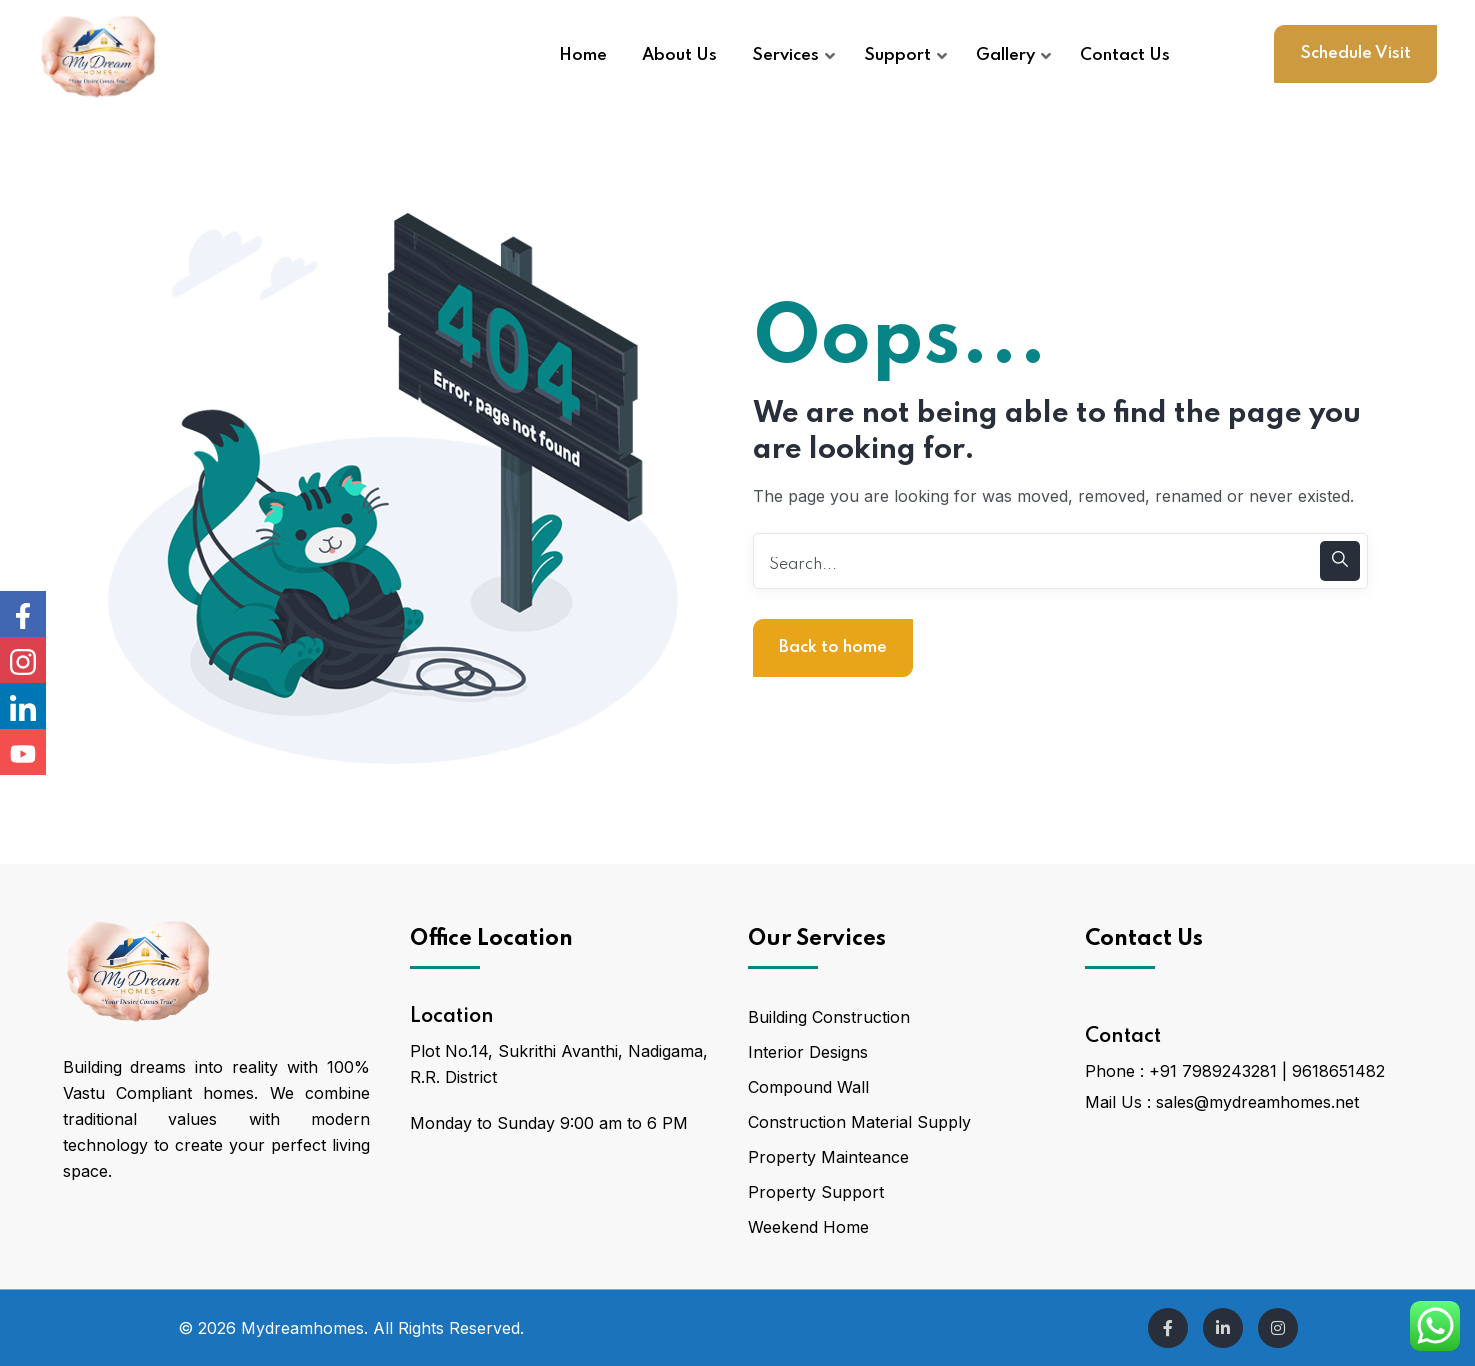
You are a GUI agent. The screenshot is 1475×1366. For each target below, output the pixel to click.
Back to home (833, 647)
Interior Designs (808, 1052)
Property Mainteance (828, 1157)
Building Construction (829, 1017)
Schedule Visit (1355, 53)
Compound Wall (808, 1087)
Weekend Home (808, 1227)
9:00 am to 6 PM (624, 1123)
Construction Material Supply (859, 1122)
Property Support (816, 1192)
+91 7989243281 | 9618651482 (1267, 1071)
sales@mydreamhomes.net (1257, 1102)
